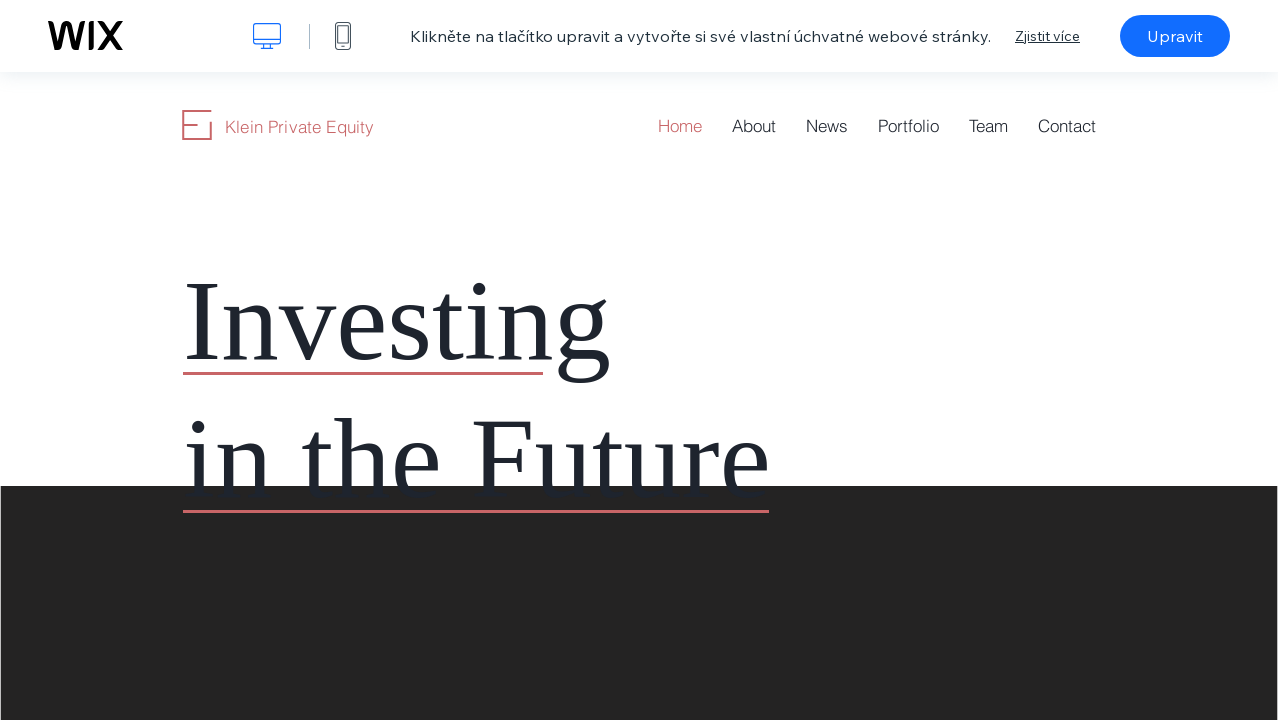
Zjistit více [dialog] (1047, 36)
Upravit (1175, 36)
